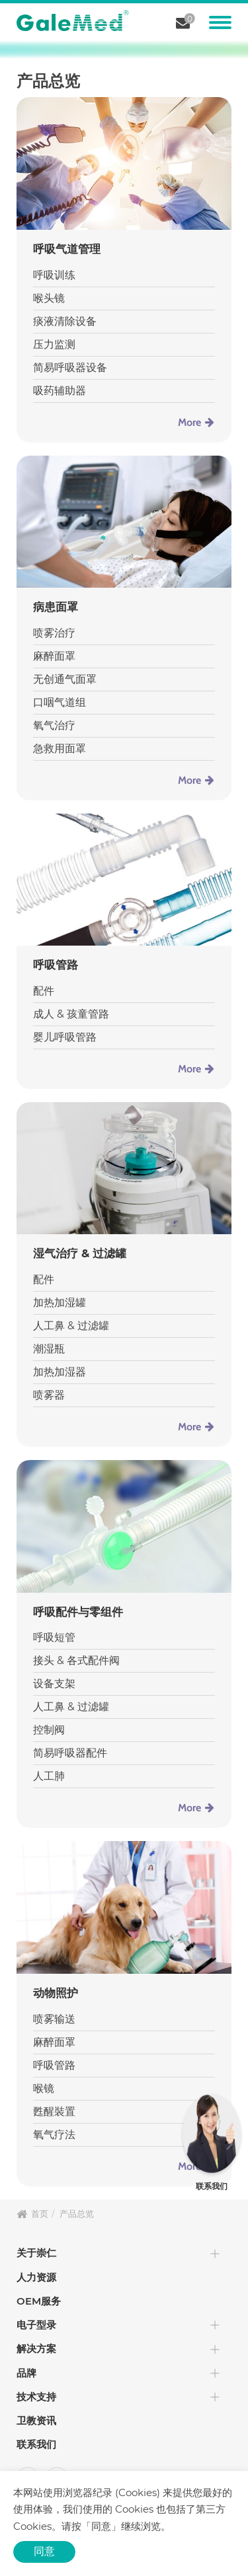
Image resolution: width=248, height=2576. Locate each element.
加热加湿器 (59, 1372)
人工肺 (49, 1776)
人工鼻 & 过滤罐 (71, 1325)
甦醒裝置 (54, 2111)
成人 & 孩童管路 (71, 1014)
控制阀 (49, 1729)
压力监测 (54, 344)
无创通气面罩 (65, 679)
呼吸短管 (54, 1637)
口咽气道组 (59, 702)
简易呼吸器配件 (70, 1753)
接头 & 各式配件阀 (76, 1660)
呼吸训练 (54, 275)
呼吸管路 (54, 2065)
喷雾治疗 (54, 633)
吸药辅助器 (59, 390)
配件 (43, 991)
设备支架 (54, 1683)
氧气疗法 (54, 2134)
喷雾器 (49, 1395)
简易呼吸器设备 (70, 367)
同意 (44, 2551)
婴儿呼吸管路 (65, 1037)
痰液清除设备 (65, 321)
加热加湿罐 (59, 1302)
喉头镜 (49, 298)
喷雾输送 (54, 2019)
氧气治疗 (54, 725)
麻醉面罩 (54, 656)
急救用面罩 (59, 748)
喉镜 (43, 2088)
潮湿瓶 (49, 1348)
